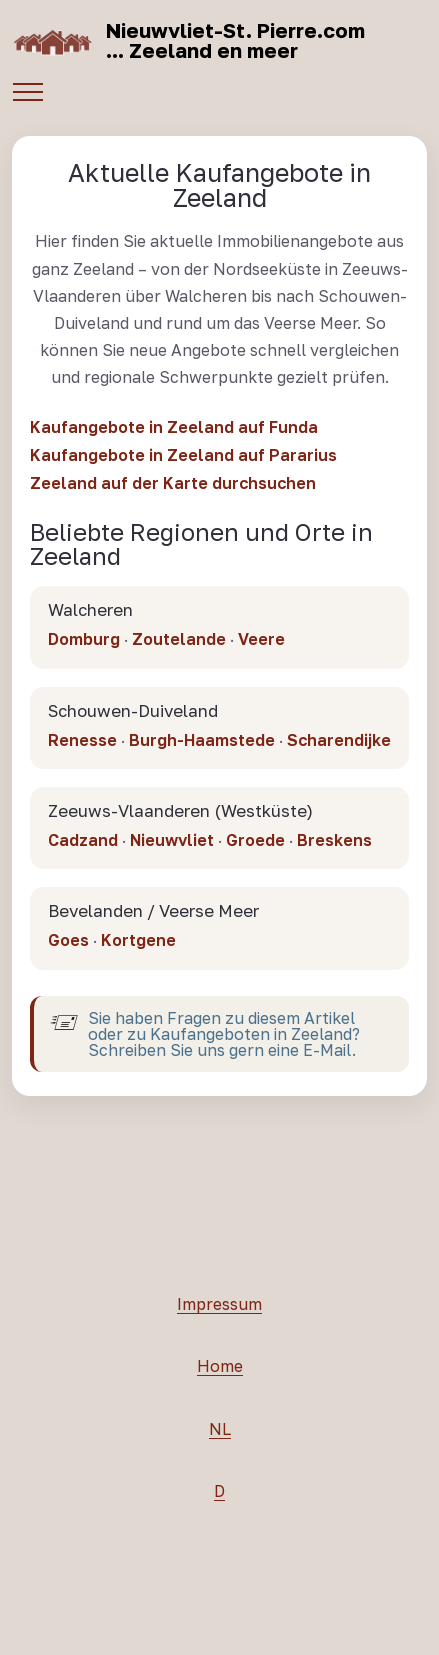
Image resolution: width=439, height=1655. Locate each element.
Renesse (82, 744)
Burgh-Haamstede (202, 744)
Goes (68, 945)
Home (220, 1371)
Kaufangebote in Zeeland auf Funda (174, 427)
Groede (255, 845)
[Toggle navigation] (27, 90)
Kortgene (138, 945)
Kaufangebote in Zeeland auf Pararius (183, 455)
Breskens (334, 845)
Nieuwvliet (172, 845)
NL (220, 1434)
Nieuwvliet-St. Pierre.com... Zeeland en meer (235, 40)
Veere (261, 639)
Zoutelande (179, 639)
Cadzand (83, 845)
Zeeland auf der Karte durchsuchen (173, 483)
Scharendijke (339, 744)
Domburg (84, 639)
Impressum (219, 1309)
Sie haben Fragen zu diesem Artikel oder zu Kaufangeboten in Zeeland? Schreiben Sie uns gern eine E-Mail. (224, 1039)
